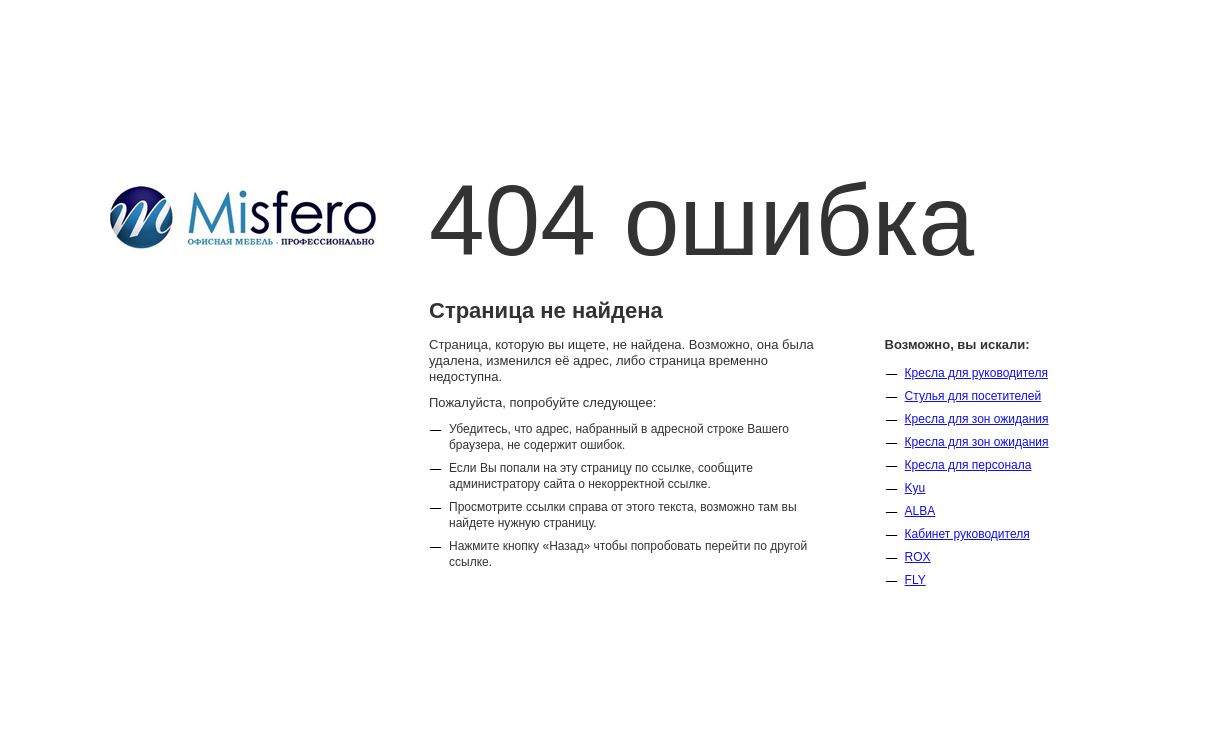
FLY (915, 580)
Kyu (915, 488)
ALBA (920, 511)
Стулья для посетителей (973, 396)
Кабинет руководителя (967, 534)
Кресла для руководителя (976, 373)
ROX (918, 557)
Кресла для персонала (968, 465)
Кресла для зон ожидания (977, 419)
